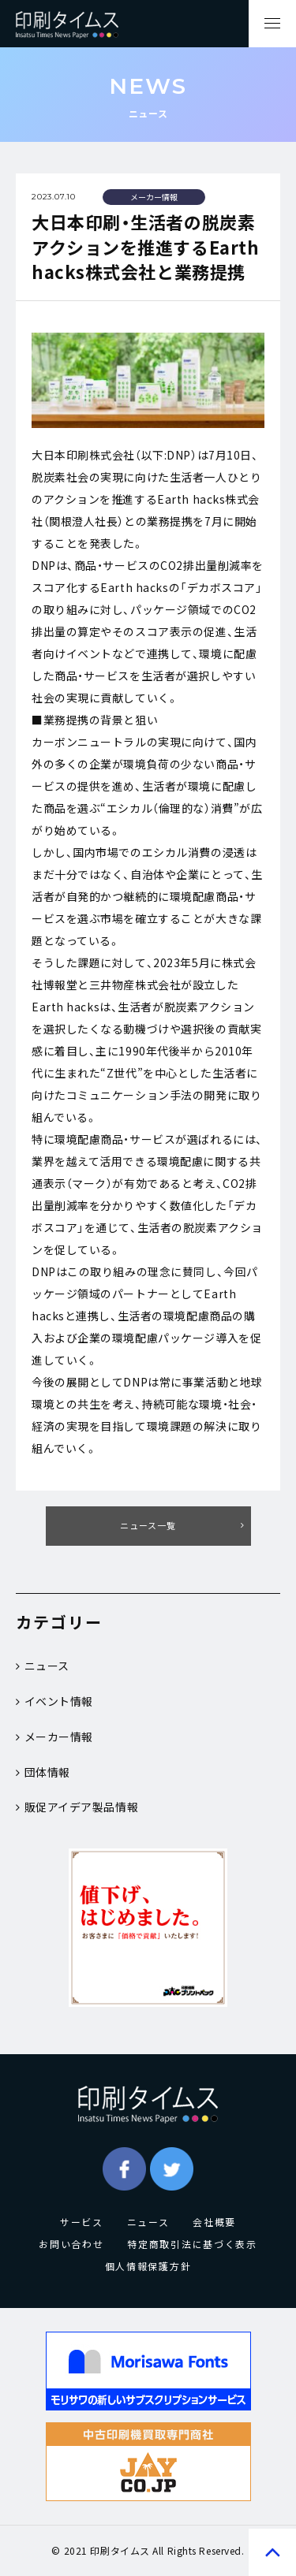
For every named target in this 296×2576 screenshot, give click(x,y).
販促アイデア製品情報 (77, 1807)
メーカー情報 (54, 1736)
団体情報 (43, 1772)
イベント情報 (54, 1701)
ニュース (42, 1665)
